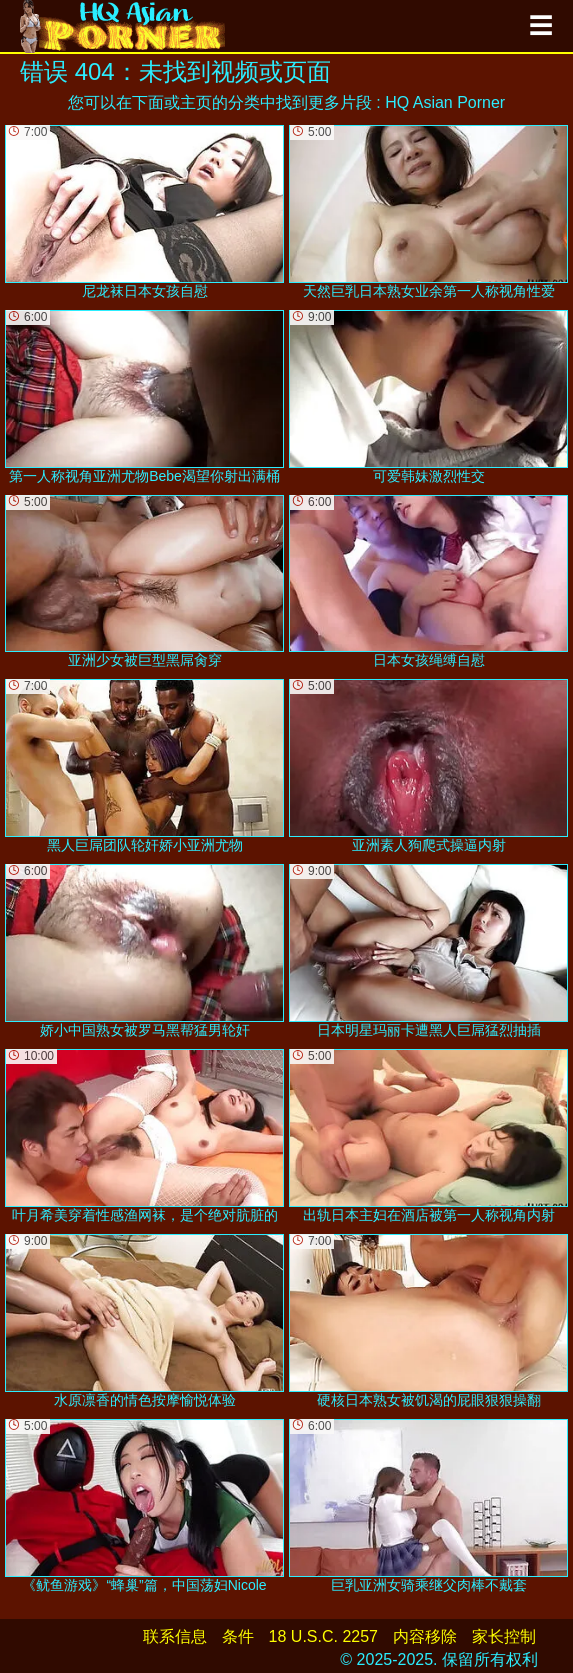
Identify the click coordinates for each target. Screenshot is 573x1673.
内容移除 (425, 1636)
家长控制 (504, 1636)
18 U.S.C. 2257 (323, 1636)
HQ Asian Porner (445, 102)
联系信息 (175, 1636)
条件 (238, 1636)
